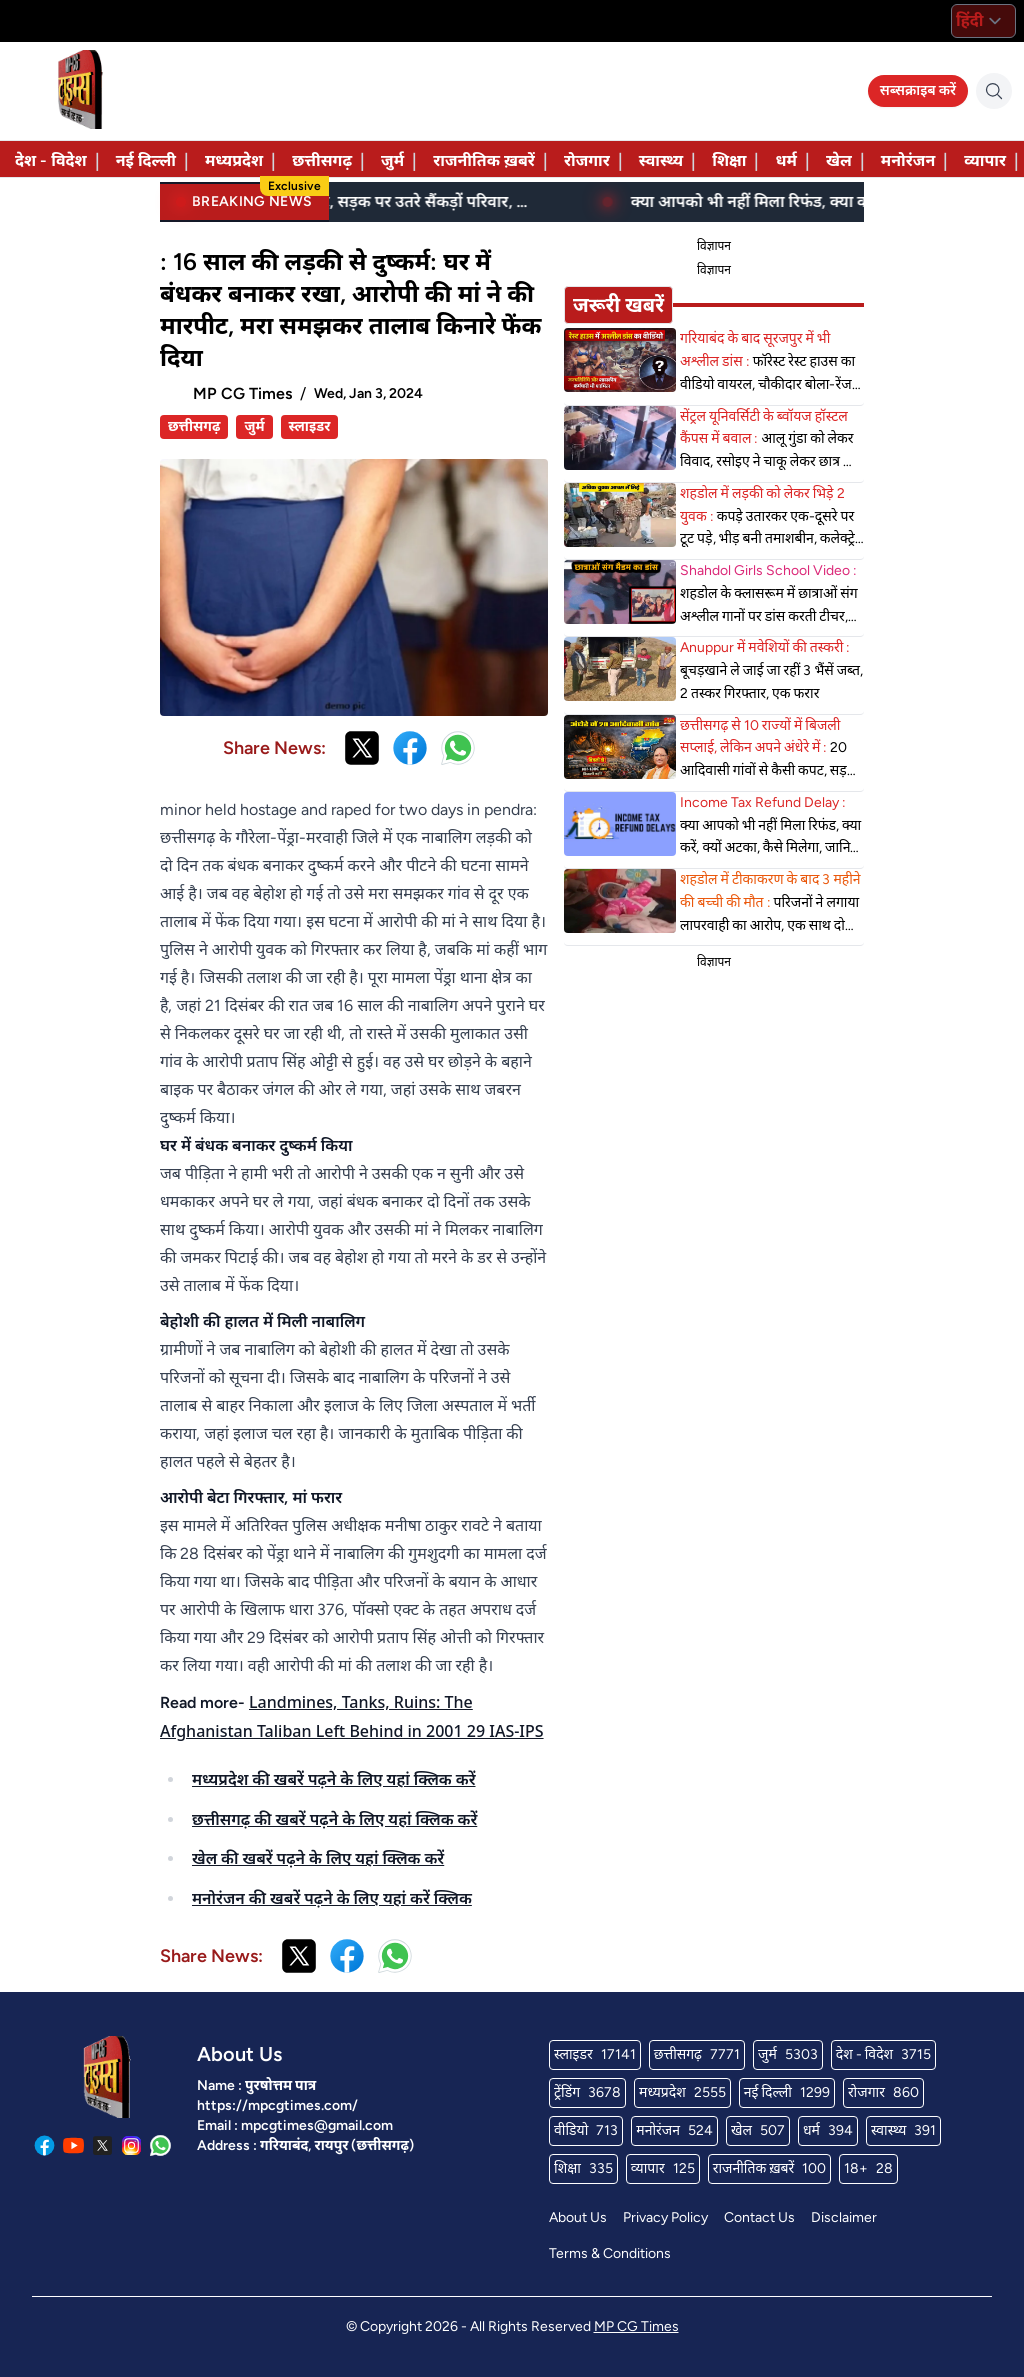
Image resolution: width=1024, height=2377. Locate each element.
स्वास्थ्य (661, 160)
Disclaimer (844, 2217)
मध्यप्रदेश (234, 160)
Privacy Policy (665, 2217)
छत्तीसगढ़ (322, 160)
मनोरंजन (908, 160)
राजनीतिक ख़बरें (484, 160)
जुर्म (392, 160)
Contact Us (759, 2217)
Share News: (274, 748)
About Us (578, 2217)
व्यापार (985, 160)
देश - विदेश (51, 160)
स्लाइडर (310, 426)
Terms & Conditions (610, 2253)
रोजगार (587, 160)
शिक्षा (729, 160)
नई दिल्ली (146, 160)
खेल (839, 160)
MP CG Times (636, 2326)
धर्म (785, 160)
